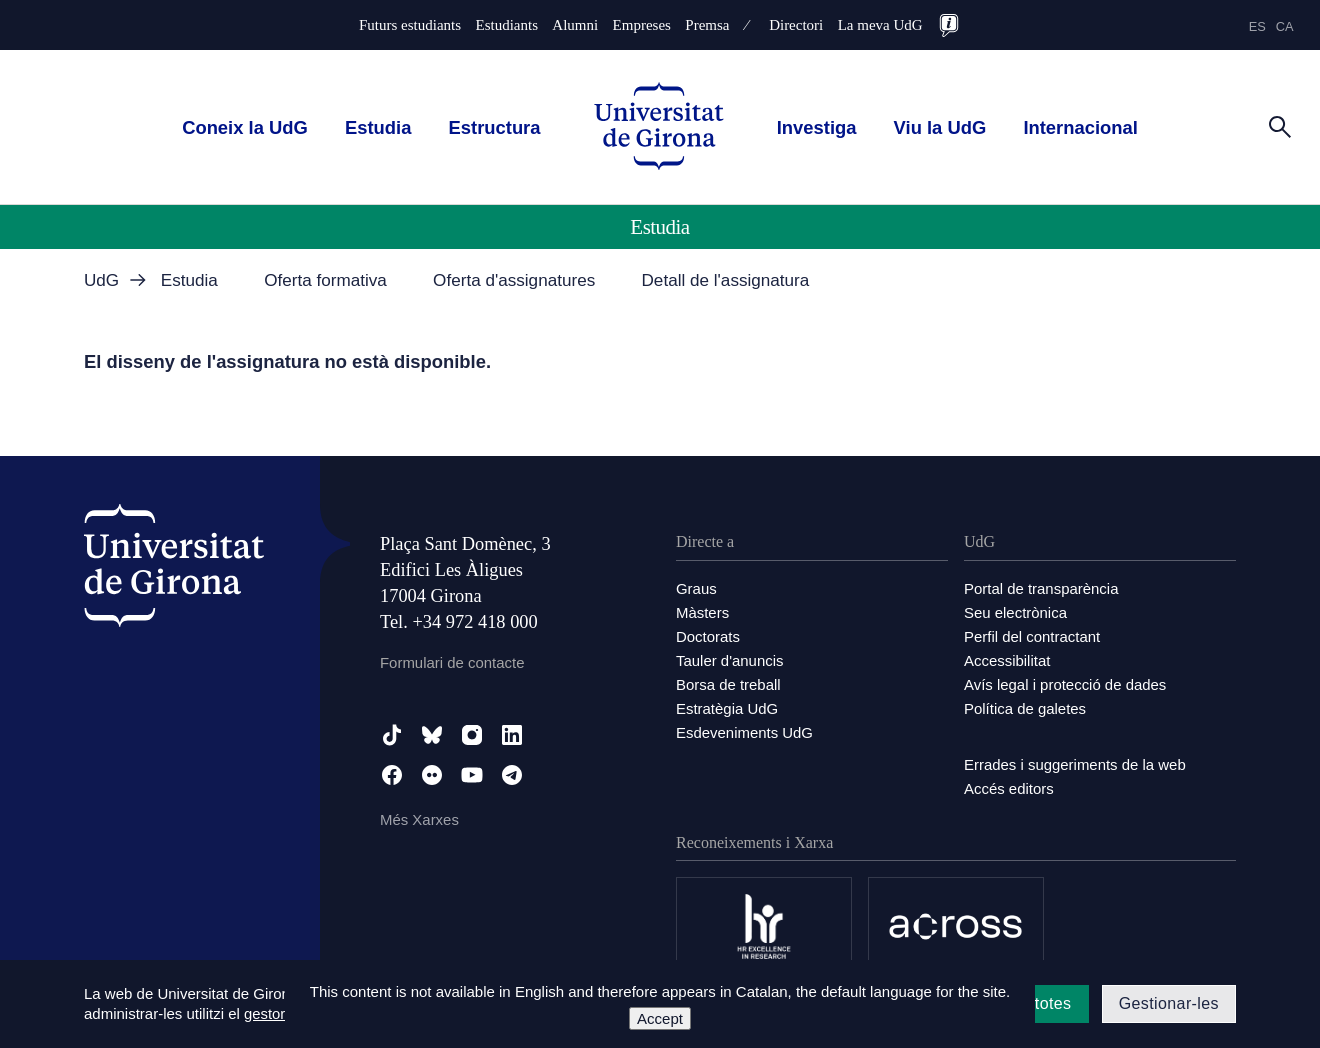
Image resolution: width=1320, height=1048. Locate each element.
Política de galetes (1025, 708)
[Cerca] (1280, 126)
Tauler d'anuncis (730, 660)
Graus (696, 588)
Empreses (642, 25)
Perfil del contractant (1032, 636)
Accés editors (1009, 788)
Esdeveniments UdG (745, 732)
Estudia (378, 127)
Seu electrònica (1015, 612)
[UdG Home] (659, 127)
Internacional (1080, 127)
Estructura (495, 127)
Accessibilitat (1007, 660)
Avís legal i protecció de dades (1065, 684)
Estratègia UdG (727, 708)
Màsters (702, 612)
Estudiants (506, 25)
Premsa (707, 25)
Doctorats (708, 636)
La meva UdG (880, 25)
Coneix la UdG (245, 127)
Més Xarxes (419, 819)
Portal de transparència (1041, 588)
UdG (101, 280)
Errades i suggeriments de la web (1075, 764)
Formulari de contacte (452, 662)
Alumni (575, 25)
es (1257, 26)
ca (1285, 26)
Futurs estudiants (410, 25)
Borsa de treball (728, 684)
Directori (796, 25)
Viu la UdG (940, 127)
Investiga (817, 127)
